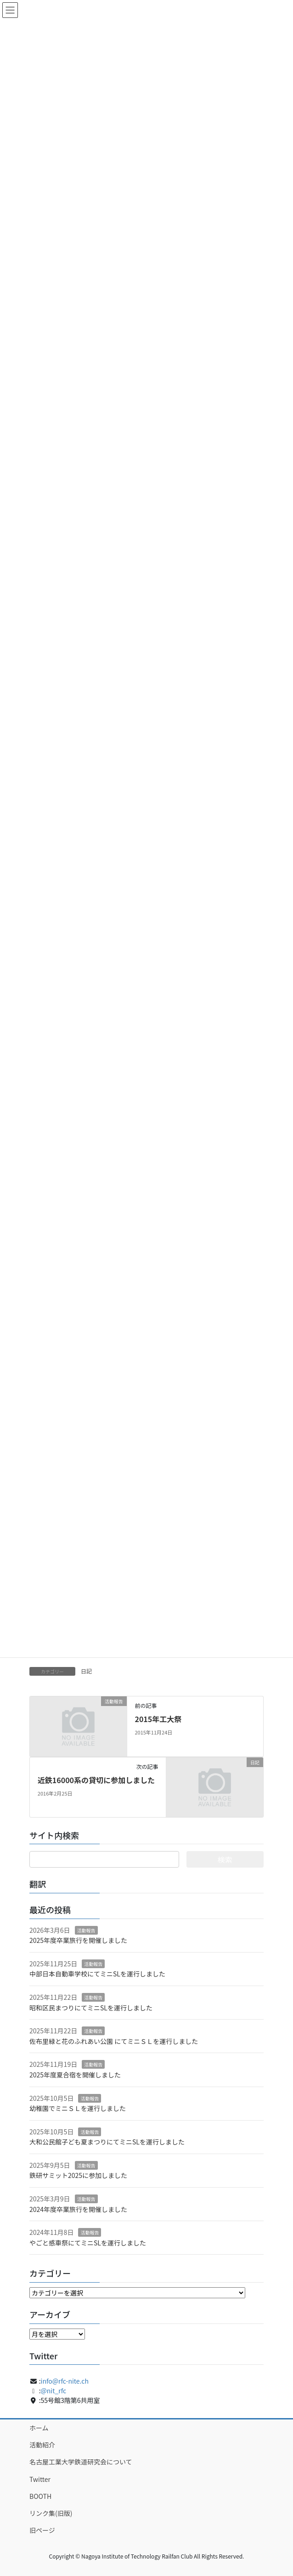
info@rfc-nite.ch (65, 2380)
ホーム (39, 2427)
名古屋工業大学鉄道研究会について (80, 2461)
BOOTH (40, 2496)
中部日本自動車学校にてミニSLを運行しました (97, 1973)
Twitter (40, 2479)
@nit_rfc (54, 2390)
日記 (86, 1671)
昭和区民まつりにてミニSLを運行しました (90, 2007)
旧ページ (42, 2530)
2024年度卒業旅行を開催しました (78, 2209)
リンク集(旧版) (50, 2513)
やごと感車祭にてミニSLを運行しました (87, 2242)
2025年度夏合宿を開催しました (75, 2074)
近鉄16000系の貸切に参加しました (96, 1779)
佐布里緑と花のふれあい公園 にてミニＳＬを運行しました (113, 2041)
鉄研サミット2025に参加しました (78, 2175)
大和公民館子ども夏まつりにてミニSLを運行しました (107, 2141)
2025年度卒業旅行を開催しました (78, 1940)
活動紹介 (42, 2444)
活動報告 (86, 1930)
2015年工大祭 (158, 1718)
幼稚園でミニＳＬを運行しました (77, 2108)
